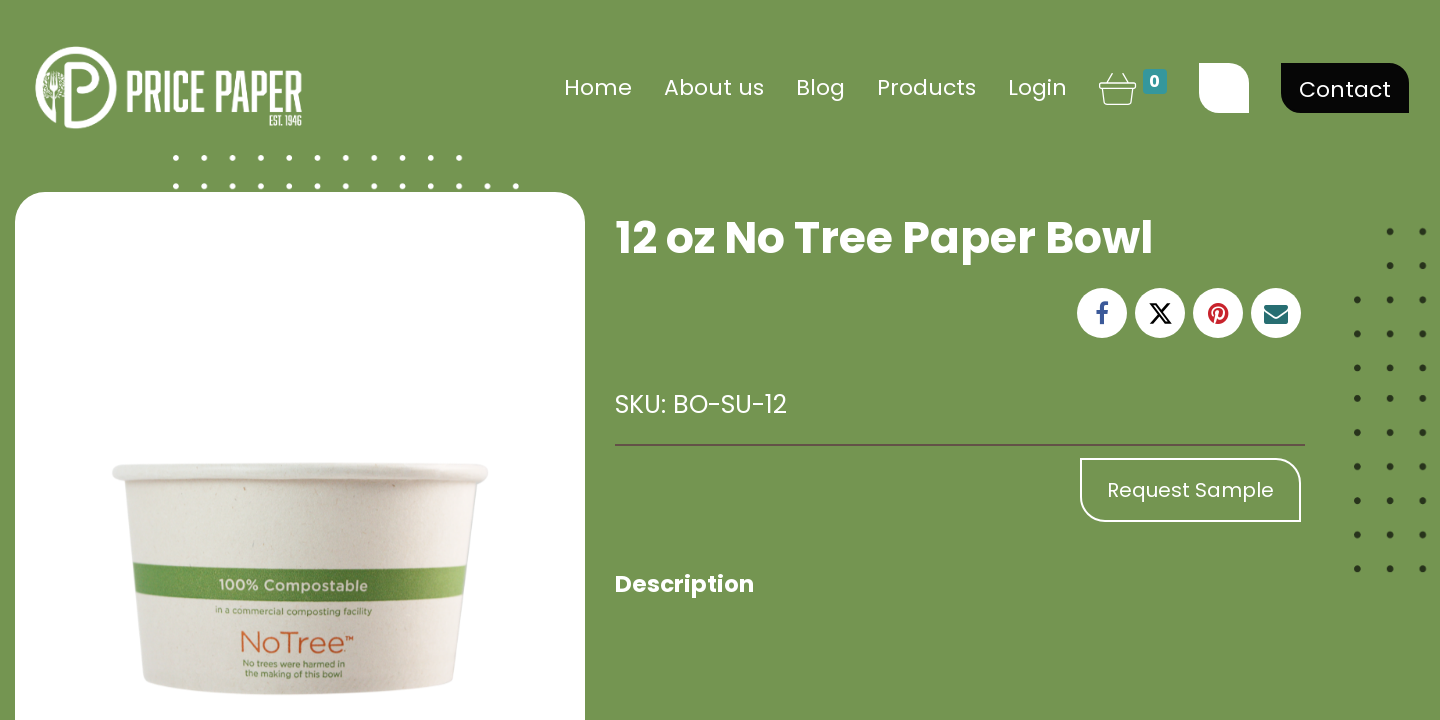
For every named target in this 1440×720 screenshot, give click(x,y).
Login (1037, 87)
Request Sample (1190, 490)
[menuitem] (598, 87)
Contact (1345, 89)
